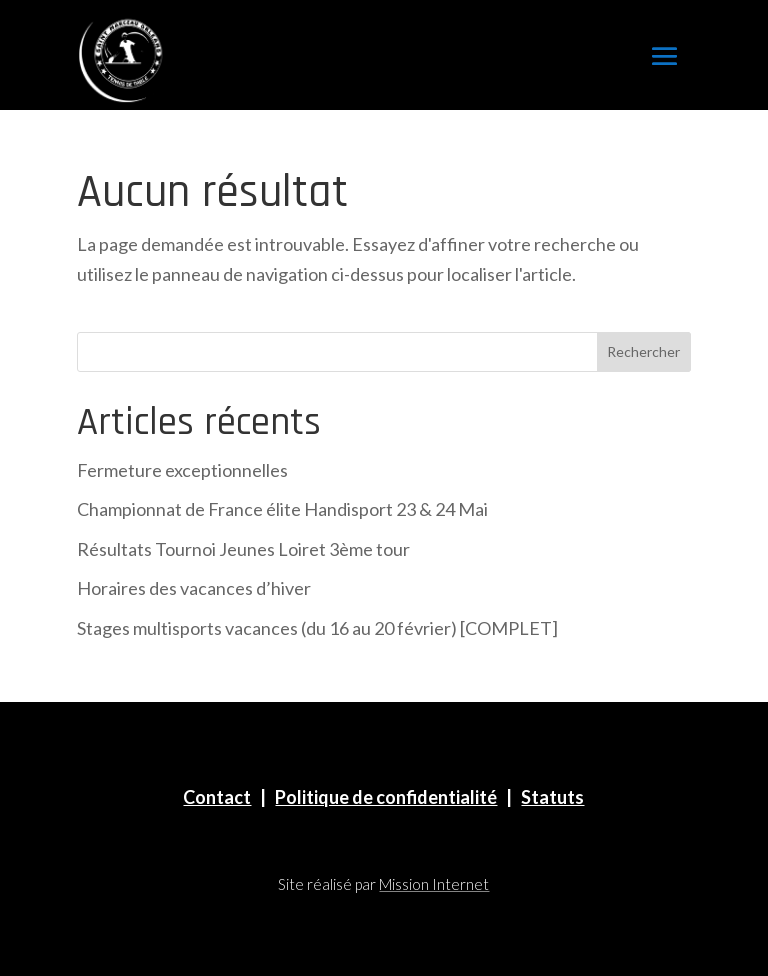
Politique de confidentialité (386, 797)
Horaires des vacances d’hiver (194, 588)
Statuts (552, 797)
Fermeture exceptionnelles (182, 470)
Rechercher (643, 351)
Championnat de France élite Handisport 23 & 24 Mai (282, 509)
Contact (217, 797)
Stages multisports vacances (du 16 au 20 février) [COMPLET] (317, 628)
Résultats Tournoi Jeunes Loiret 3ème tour (243, 549)
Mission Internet (434, 884)
